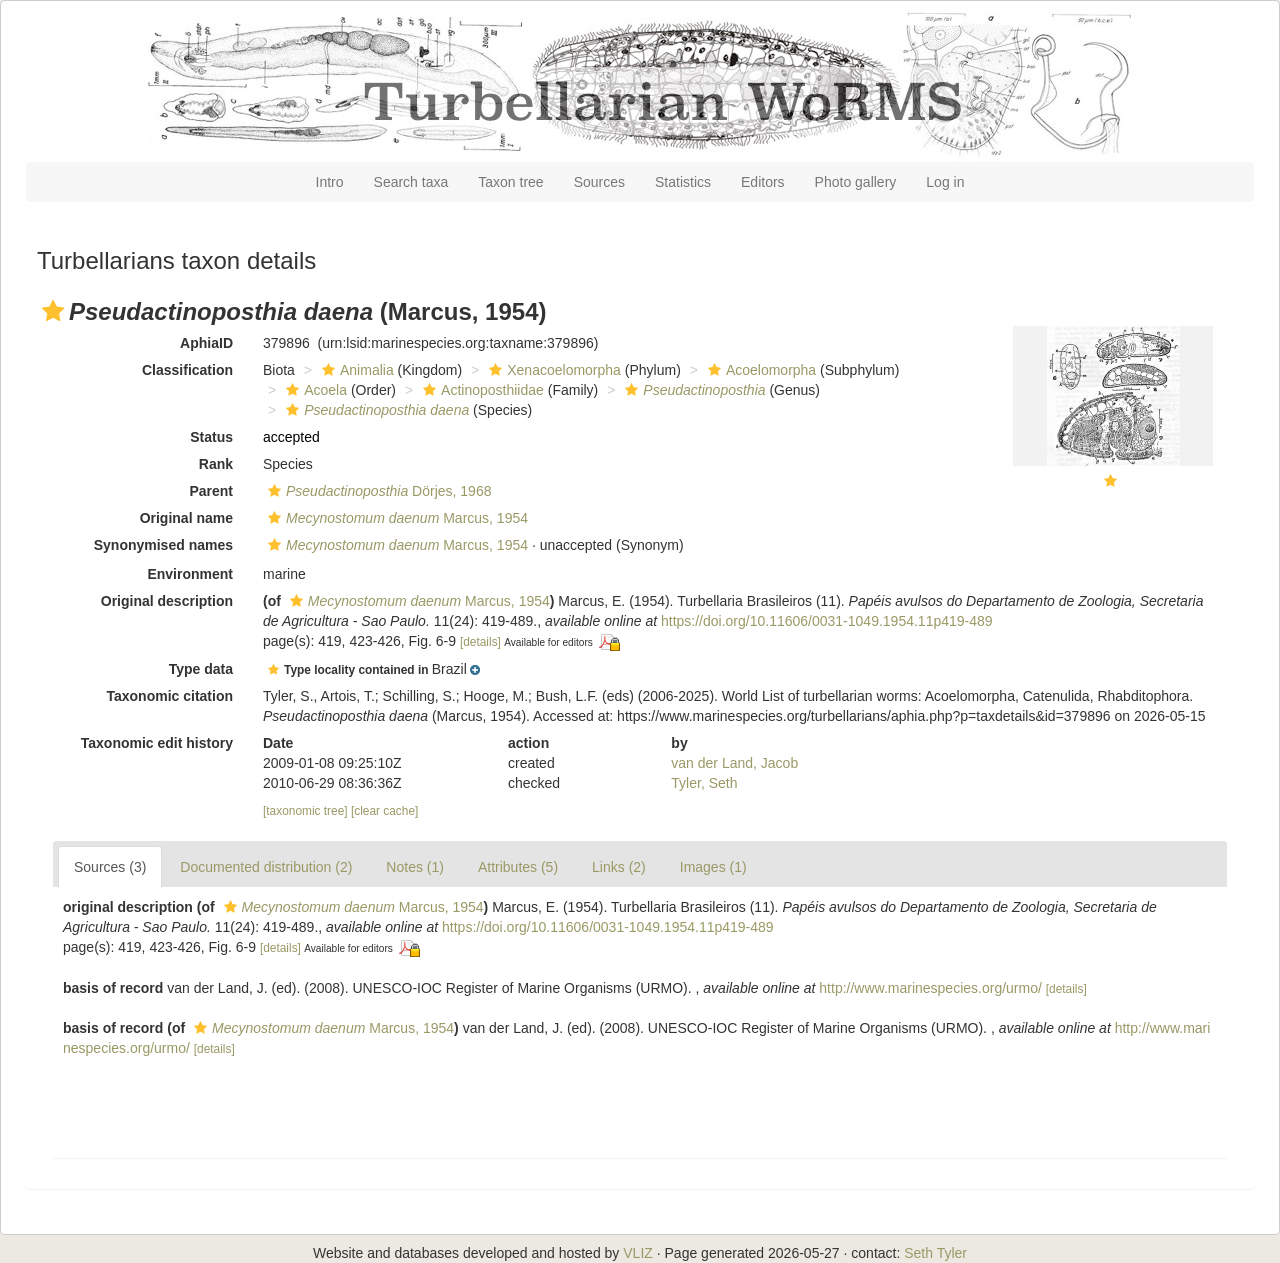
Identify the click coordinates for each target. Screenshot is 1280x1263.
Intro (330, 182)
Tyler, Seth (704, 783)
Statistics (683, 182)
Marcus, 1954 (395, 518)
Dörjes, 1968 (377, 491)
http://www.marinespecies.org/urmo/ (930, 988)
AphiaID (206, 343)
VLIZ (638, 1253)
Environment (190, 574)
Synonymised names (163, 545)
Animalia (355, 370)
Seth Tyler (935, 1253)
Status (211, 437)
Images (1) (713, 867)
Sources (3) (110, 867)
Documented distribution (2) (266, 867)
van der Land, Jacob (734, 763)
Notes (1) (415, 867)
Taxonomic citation (169, 696)
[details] (480, 642)
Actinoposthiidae (481, 390)
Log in (945, 182)
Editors (763, 182)
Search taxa (411, 182)
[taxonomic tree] (305, 811)
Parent (211, 491)
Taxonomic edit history (157, 743)
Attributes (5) (518, 867)
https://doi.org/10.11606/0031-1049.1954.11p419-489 (827, 621)
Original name (186, 518)
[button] (53, 311)
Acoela (314, 390)
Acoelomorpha (759, 370)
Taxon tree (510, 182)
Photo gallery (856, 182)
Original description (167, 601)
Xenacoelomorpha (552, 370)
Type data (201, 669)
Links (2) (619, 867)
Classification (187, 370)
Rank (216, 464)
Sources (599, 182)
